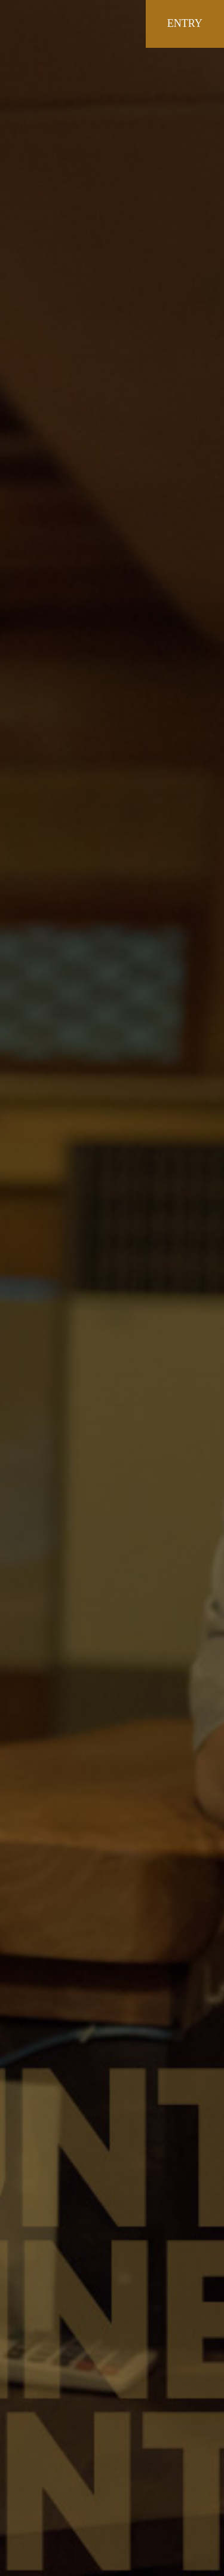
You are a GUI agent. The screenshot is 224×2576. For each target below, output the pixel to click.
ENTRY (184, 23)
